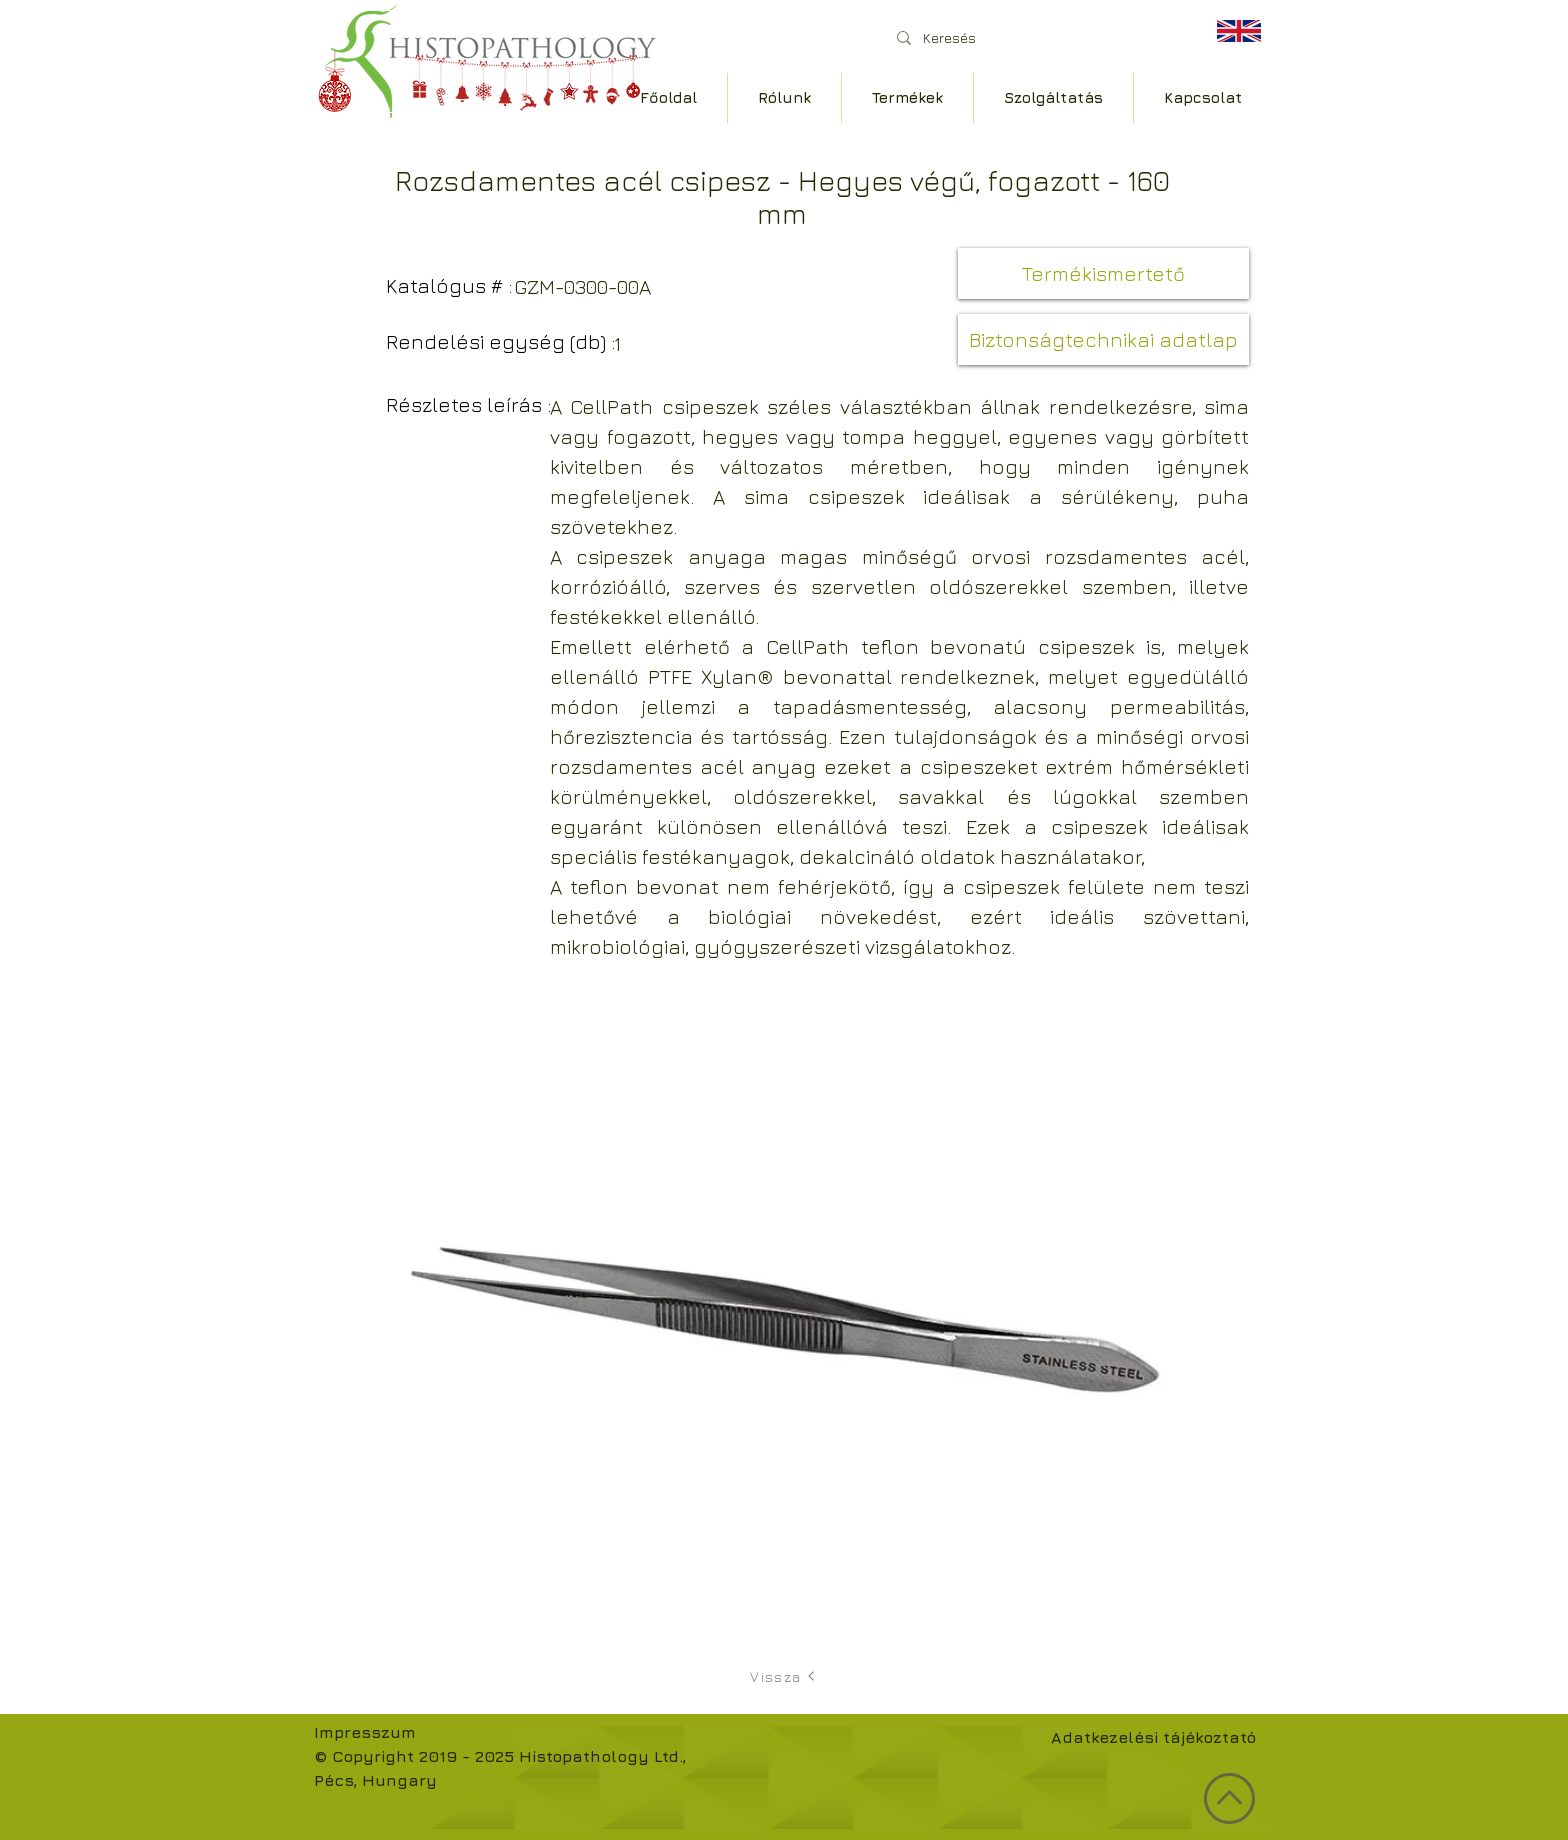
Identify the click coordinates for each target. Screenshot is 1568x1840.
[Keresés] (1033, 37)
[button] (1103, 273)
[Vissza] (784, 1676)
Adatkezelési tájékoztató (1153, 1737)
